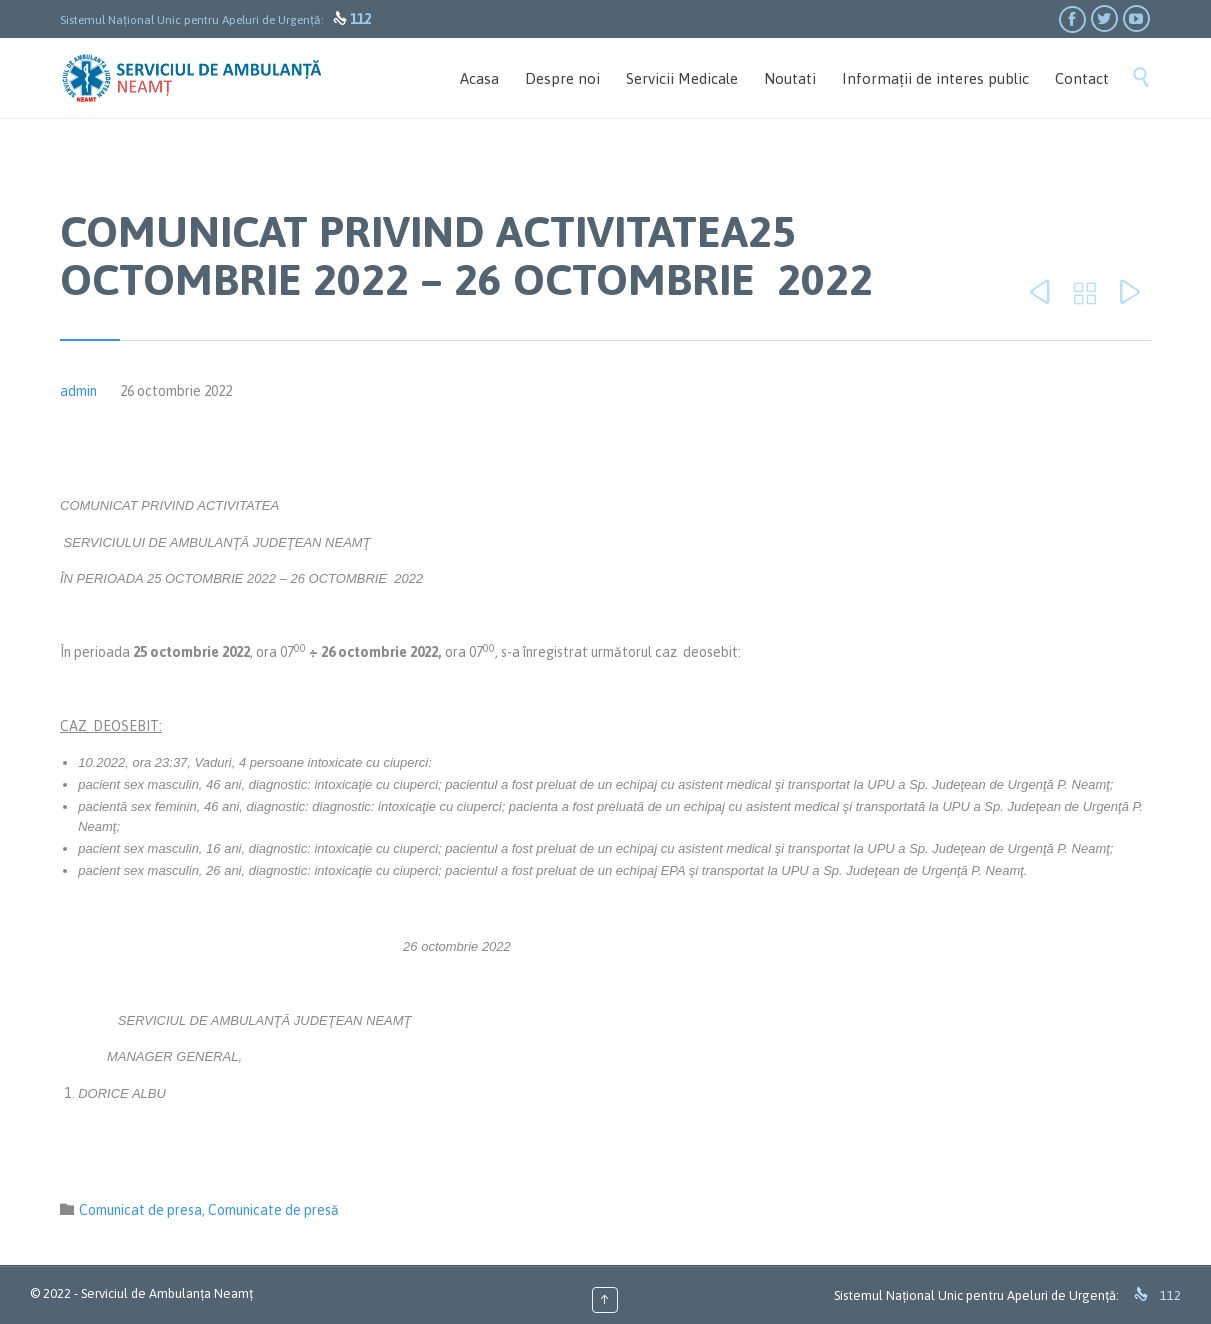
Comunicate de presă (273, 1210)
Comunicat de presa (140, 1210)
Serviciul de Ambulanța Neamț (167, 1293)
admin (78, 391)
